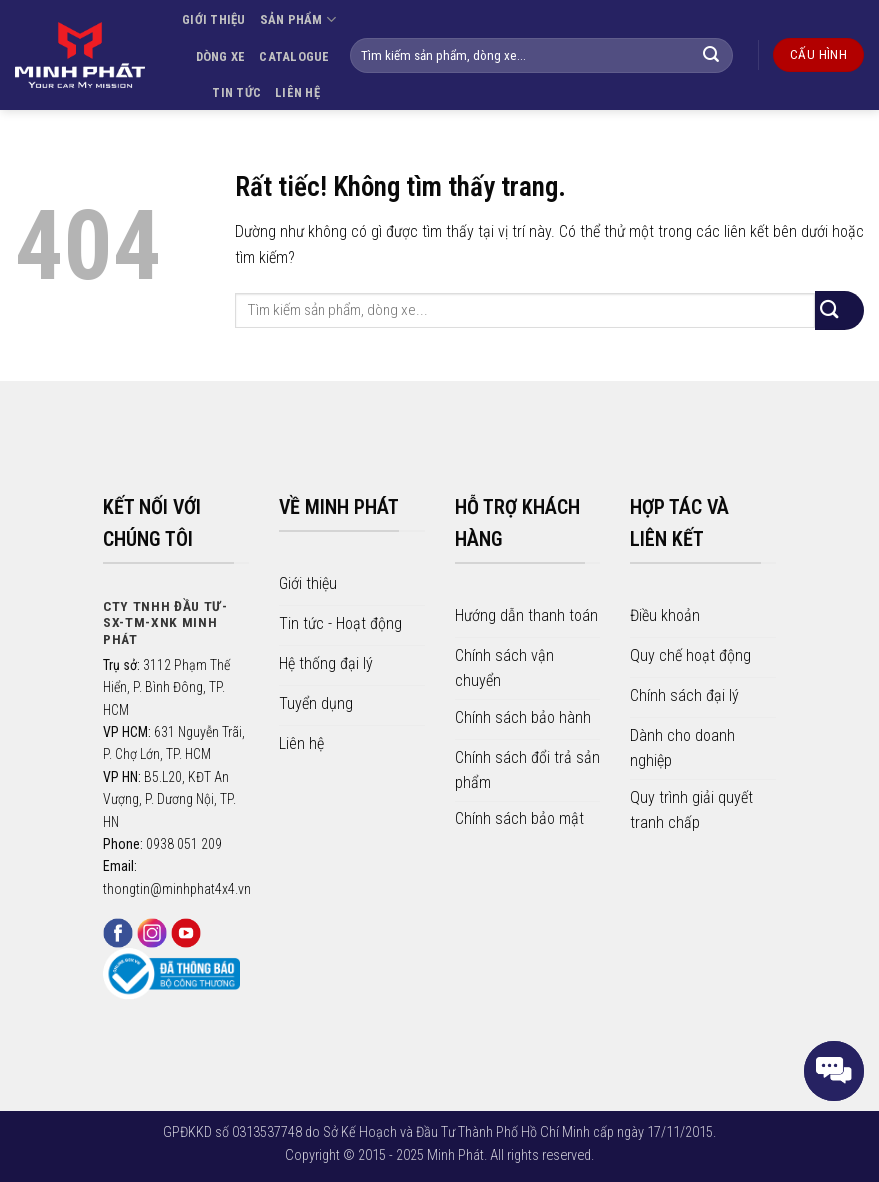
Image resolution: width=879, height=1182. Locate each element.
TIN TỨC (236, 92)
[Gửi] (721, 55)
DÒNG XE (221, 56)
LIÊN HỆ (297, 92)
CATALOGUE (294, 56)
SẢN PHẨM (298, 19)
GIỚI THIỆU (214, 19)
